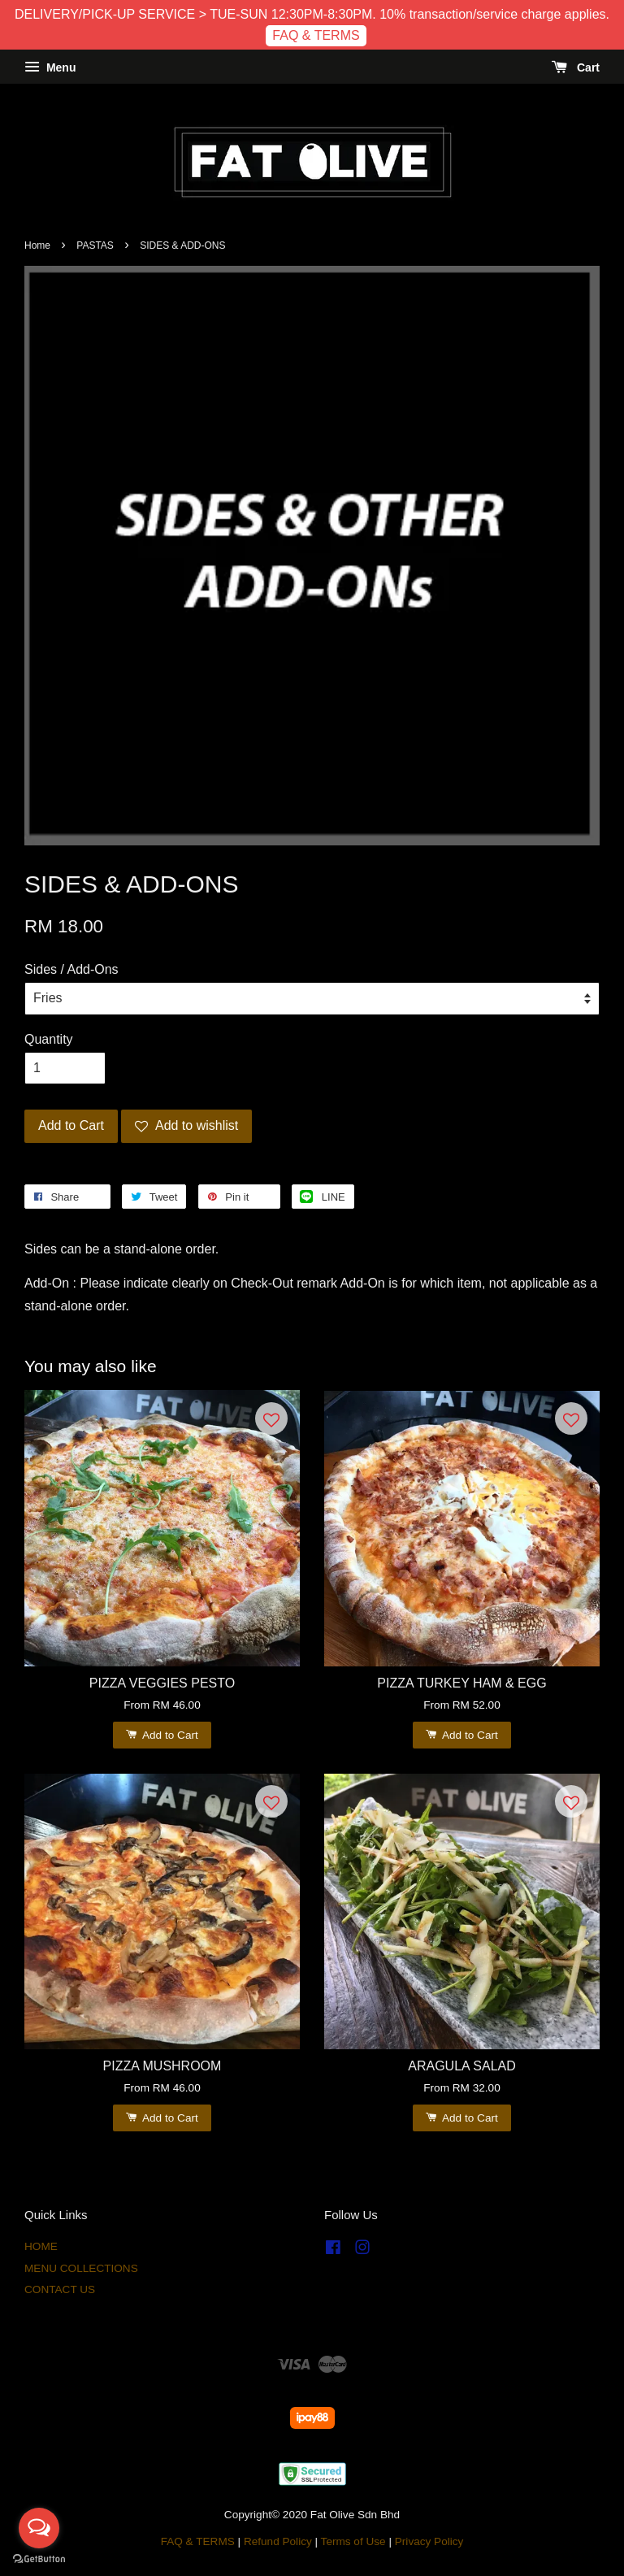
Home (37, 245)
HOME (41, 2246)
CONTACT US (59, 2289)
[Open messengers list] (39, 2528)
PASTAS (95, 245)
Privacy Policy (429, 2541)
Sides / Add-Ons (71, 969)
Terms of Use (353, 2541)
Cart (576, 67)
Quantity (48, 1039)
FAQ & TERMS (315, 35)
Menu (50, 67)
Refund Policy (278, 2541)
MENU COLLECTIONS (81, 2268)
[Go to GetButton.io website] (39, 2559)
